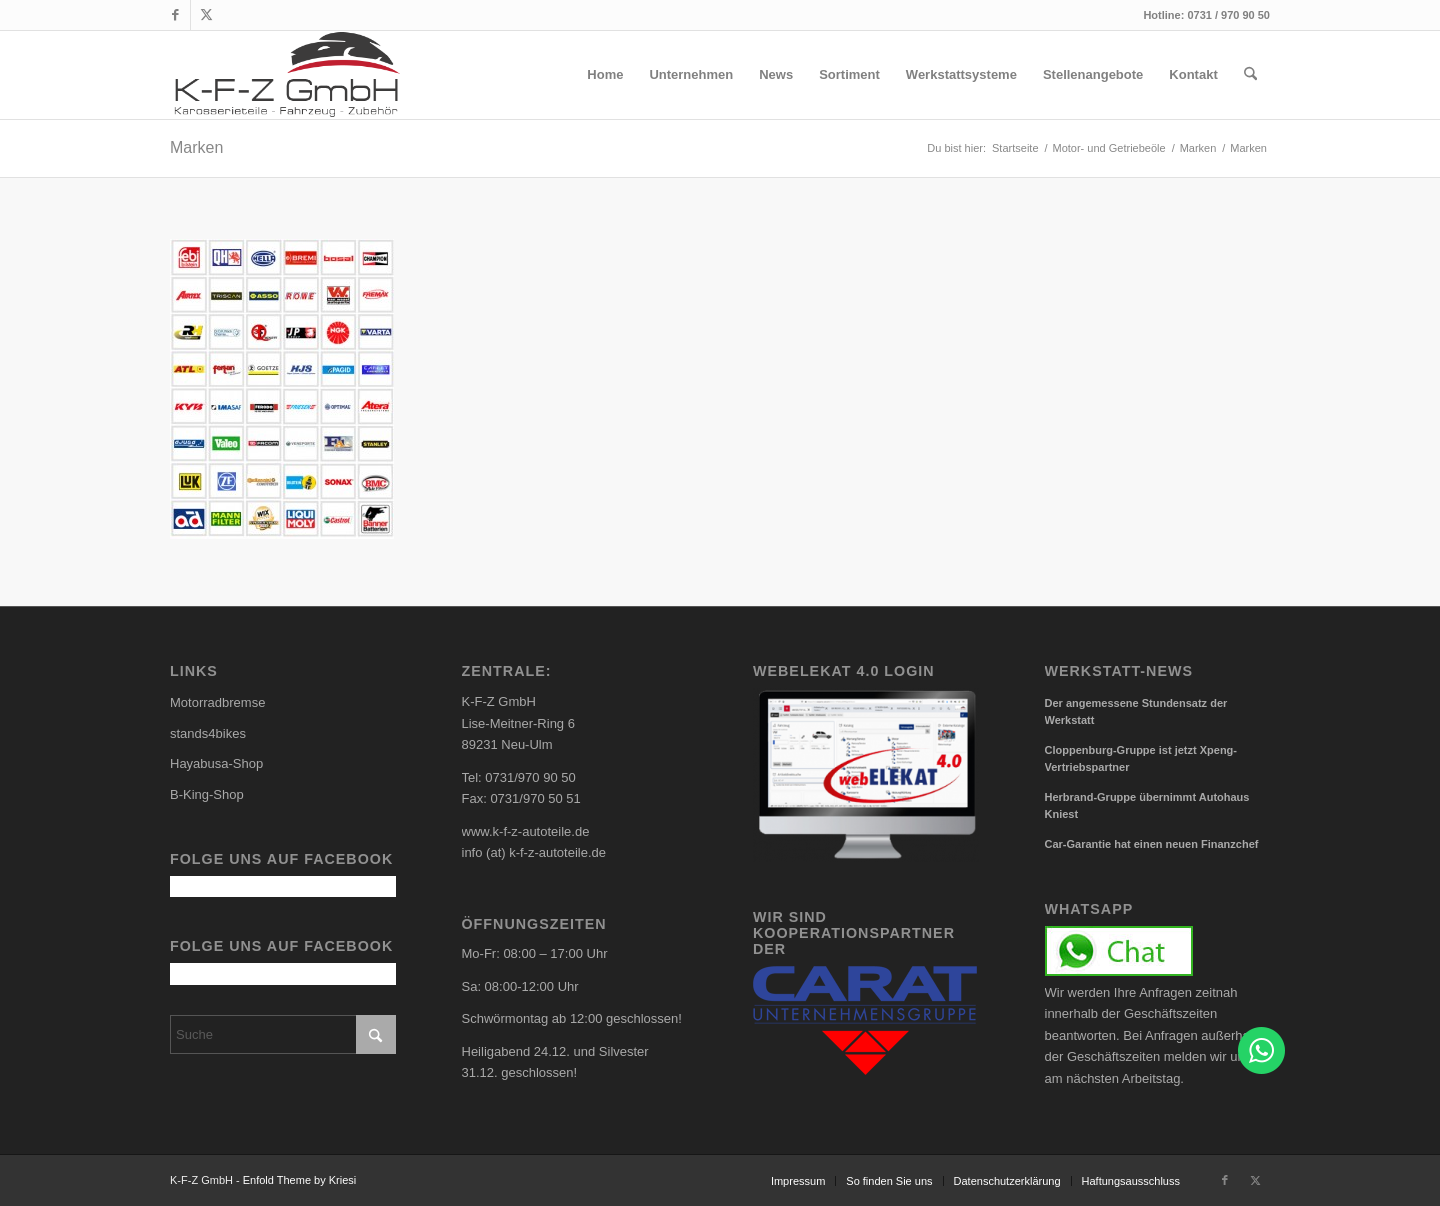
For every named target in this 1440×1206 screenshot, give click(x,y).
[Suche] (1250, 75)
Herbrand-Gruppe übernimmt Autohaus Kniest (1147, 805)
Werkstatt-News (1119, 671)
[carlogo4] (287, 75)
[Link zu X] (206, 15)
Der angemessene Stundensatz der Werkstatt (1136, 711)
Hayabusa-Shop (216, 763)
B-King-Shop (207, 794)
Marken (196, 147)
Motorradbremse (217, 702)
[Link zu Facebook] (175, 15)
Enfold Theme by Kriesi (300, 1180)
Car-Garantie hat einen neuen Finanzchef (1152, 844)
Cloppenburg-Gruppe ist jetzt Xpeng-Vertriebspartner (1141, 758)
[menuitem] (605, 75)
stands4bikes (208, 733)
